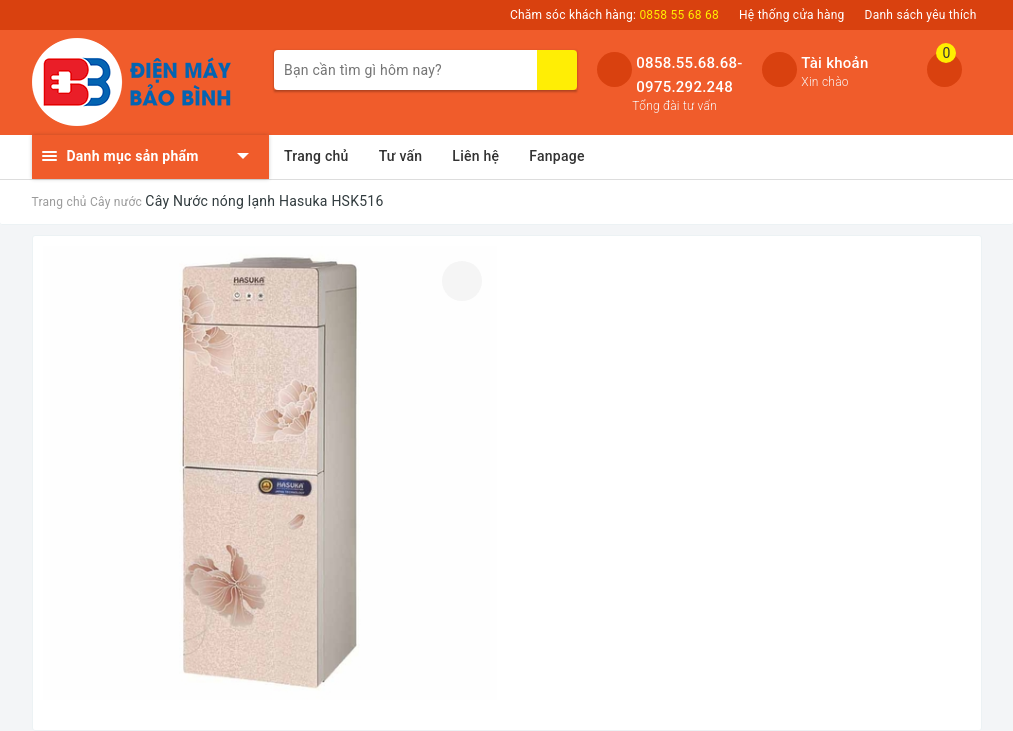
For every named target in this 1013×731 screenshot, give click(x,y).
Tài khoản (834, 63)
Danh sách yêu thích (921, 15)
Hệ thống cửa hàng (792, 15)
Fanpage (556, 156)
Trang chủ (316, 156)
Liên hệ (475, 156)
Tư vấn (401, 156)
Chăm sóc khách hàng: (614, 15)
